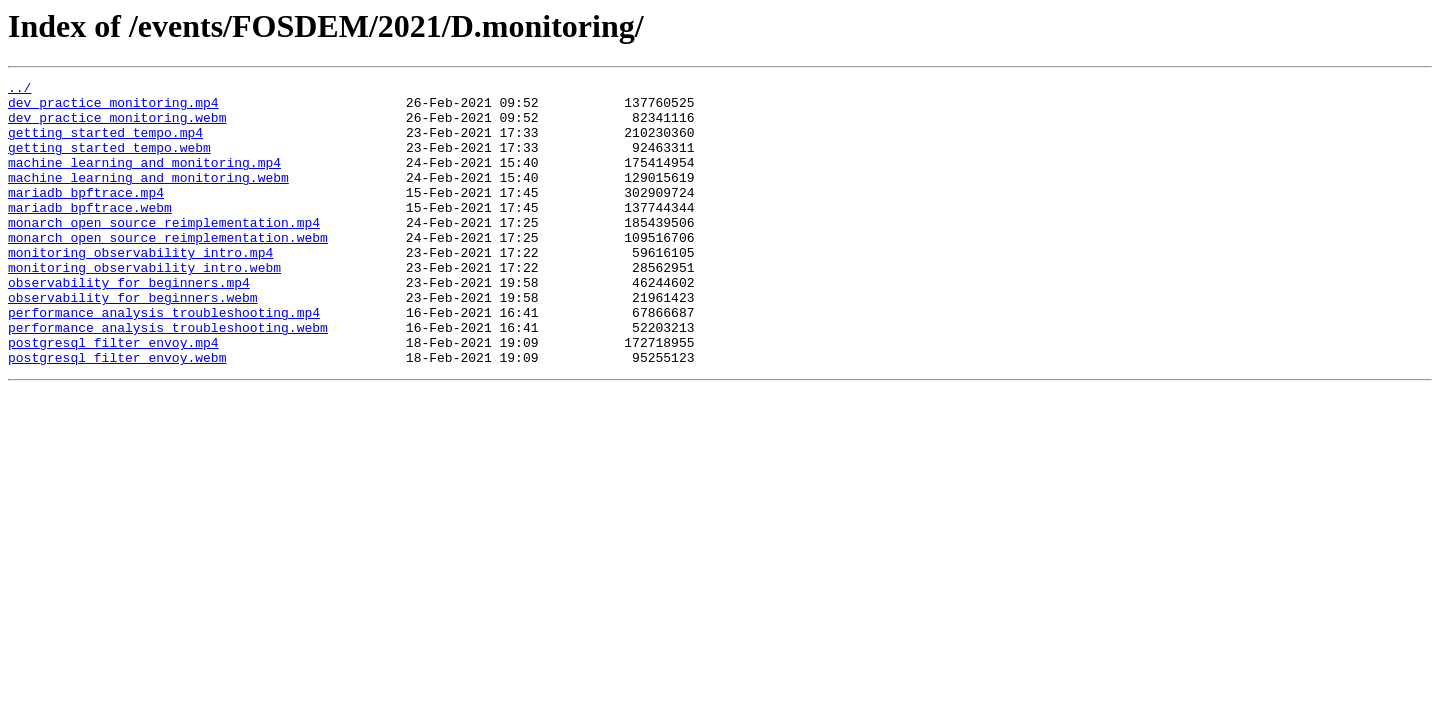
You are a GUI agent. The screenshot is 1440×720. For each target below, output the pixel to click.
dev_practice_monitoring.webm (117, 126)
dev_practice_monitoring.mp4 (113, 108)
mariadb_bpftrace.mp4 (86, 216)
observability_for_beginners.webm (133, 342)
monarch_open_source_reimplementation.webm (168, 270)
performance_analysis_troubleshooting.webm (168, 378)
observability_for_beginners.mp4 (129, 324)
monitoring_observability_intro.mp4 (140, 288)
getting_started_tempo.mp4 (105, 144)
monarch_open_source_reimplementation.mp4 (164, 252)
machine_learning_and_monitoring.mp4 (144, 180)
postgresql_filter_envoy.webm (117, 414)
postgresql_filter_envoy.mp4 (113, 396)
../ (19, 90)
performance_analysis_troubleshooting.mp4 (164, 360)
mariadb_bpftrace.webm (90, 234)
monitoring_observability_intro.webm (144, 306)
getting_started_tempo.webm (109, 162)
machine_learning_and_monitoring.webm (148, 198)
